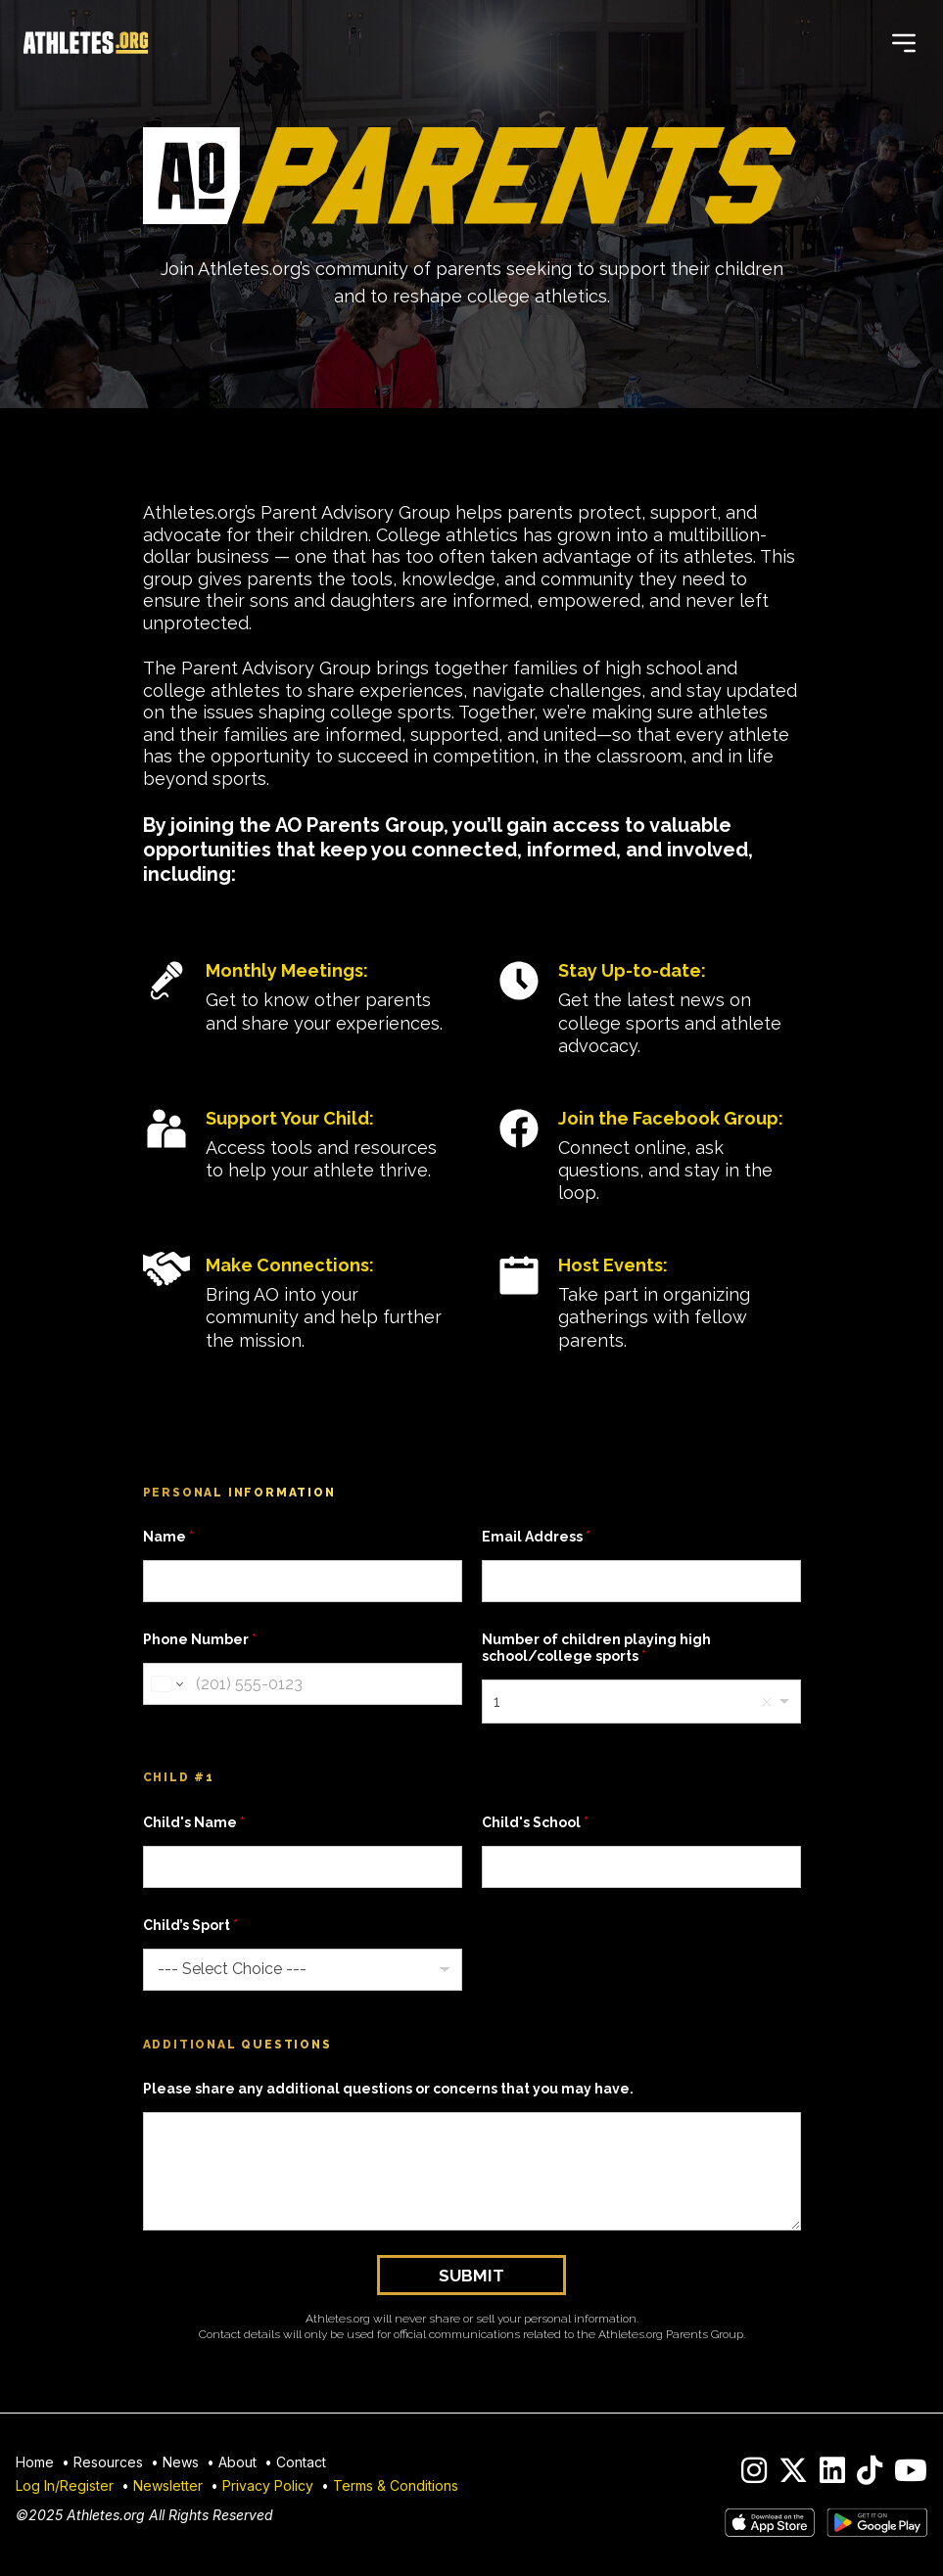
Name (168, 1536)
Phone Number (200, 1639)
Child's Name (194, 1822)
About (237, 2462)
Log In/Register (65, 2485)
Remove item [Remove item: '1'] (767, 1702)
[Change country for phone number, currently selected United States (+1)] (166, 1684)
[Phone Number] (302, 1684)
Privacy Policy (267, 2485)
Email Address (536, 1536)
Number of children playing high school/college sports (596, 1648)
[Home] (86, 43)
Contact (301, 2462)
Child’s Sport (190, 1925)
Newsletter (168, 2485)
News (181, 2462)
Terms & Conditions (395, 2485)
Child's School (535, 1822)
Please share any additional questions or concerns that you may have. (388, 2088)
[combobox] (641, 1701)
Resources (108, 2462)
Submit (471, 2275)
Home (35, 2462)
